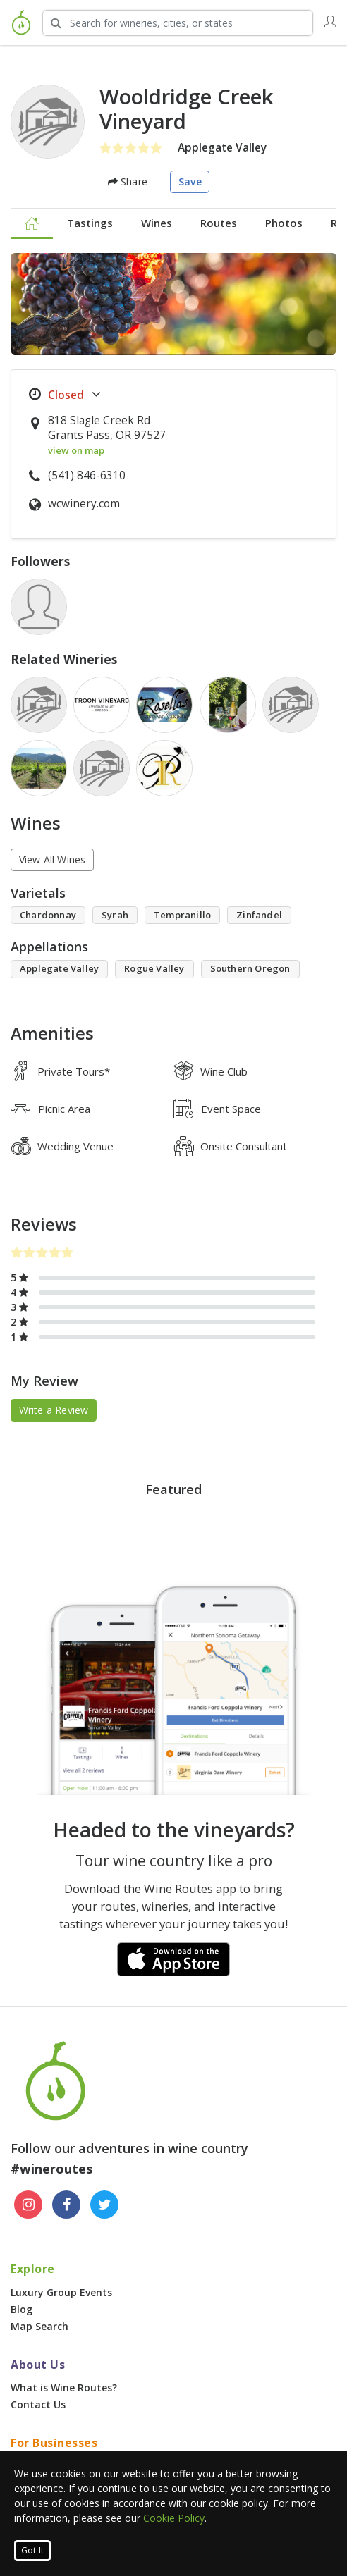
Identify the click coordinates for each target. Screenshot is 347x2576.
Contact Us (38, 2404)
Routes (218, 223)
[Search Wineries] (177, 23)
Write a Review (54, 1410)
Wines (156, 223)
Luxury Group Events (61, 2292)
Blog (21, 2309)
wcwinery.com (84, 503)
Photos (284, 223)
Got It (32, 2550)
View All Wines (52, 859)
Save (190, 181)
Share (127, 181)
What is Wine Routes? (64, 2387)
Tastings (90, 223)
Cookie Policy (174, 2518)
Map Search (39, 2326)
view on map (76, 450)
